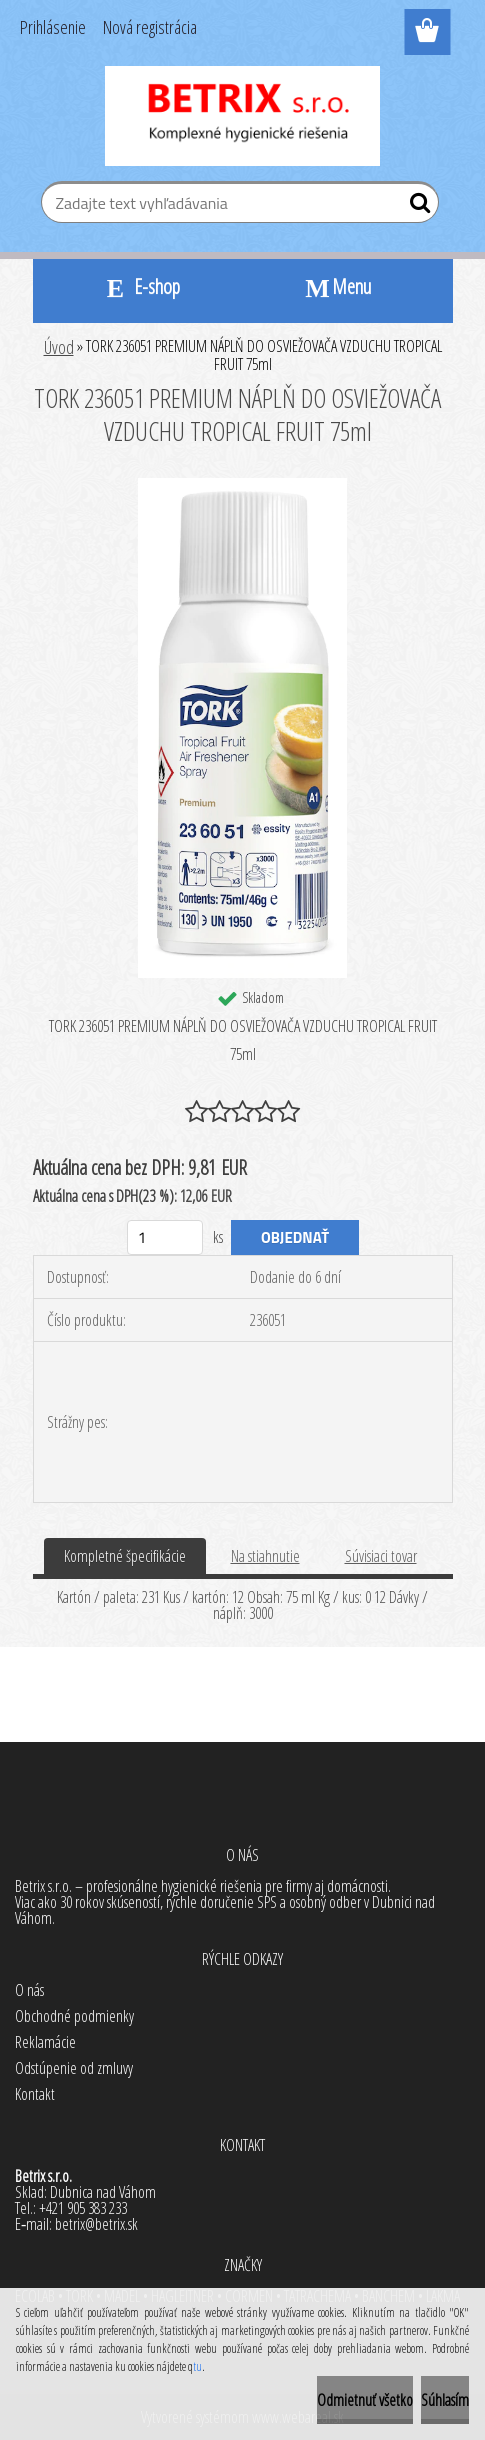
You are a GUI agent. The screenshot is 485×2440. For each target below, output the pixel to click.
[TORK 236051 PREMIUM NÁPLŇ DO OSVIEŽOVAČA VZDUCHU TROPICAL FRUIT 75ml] (242, 486)
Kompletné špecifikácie (125, 1556)
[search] (415, 207)
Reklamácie (45, 2042)
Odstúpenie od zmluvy (74, 2068)
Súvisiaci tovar (381, 1556)
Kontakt (35, 2094)
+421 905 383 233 (83, 2208)
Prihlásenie (53, 27)
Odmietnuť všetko (365, 2400)
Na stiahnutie (265, 1556)
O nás (29, 1990)
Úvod (59, 347)
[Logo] (242, 116)
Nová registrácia (150, 27)
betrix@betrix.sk (96, 2224)
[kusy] (165, 1237)
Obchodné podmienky (74, 2016)
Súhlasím (445, 2400)
